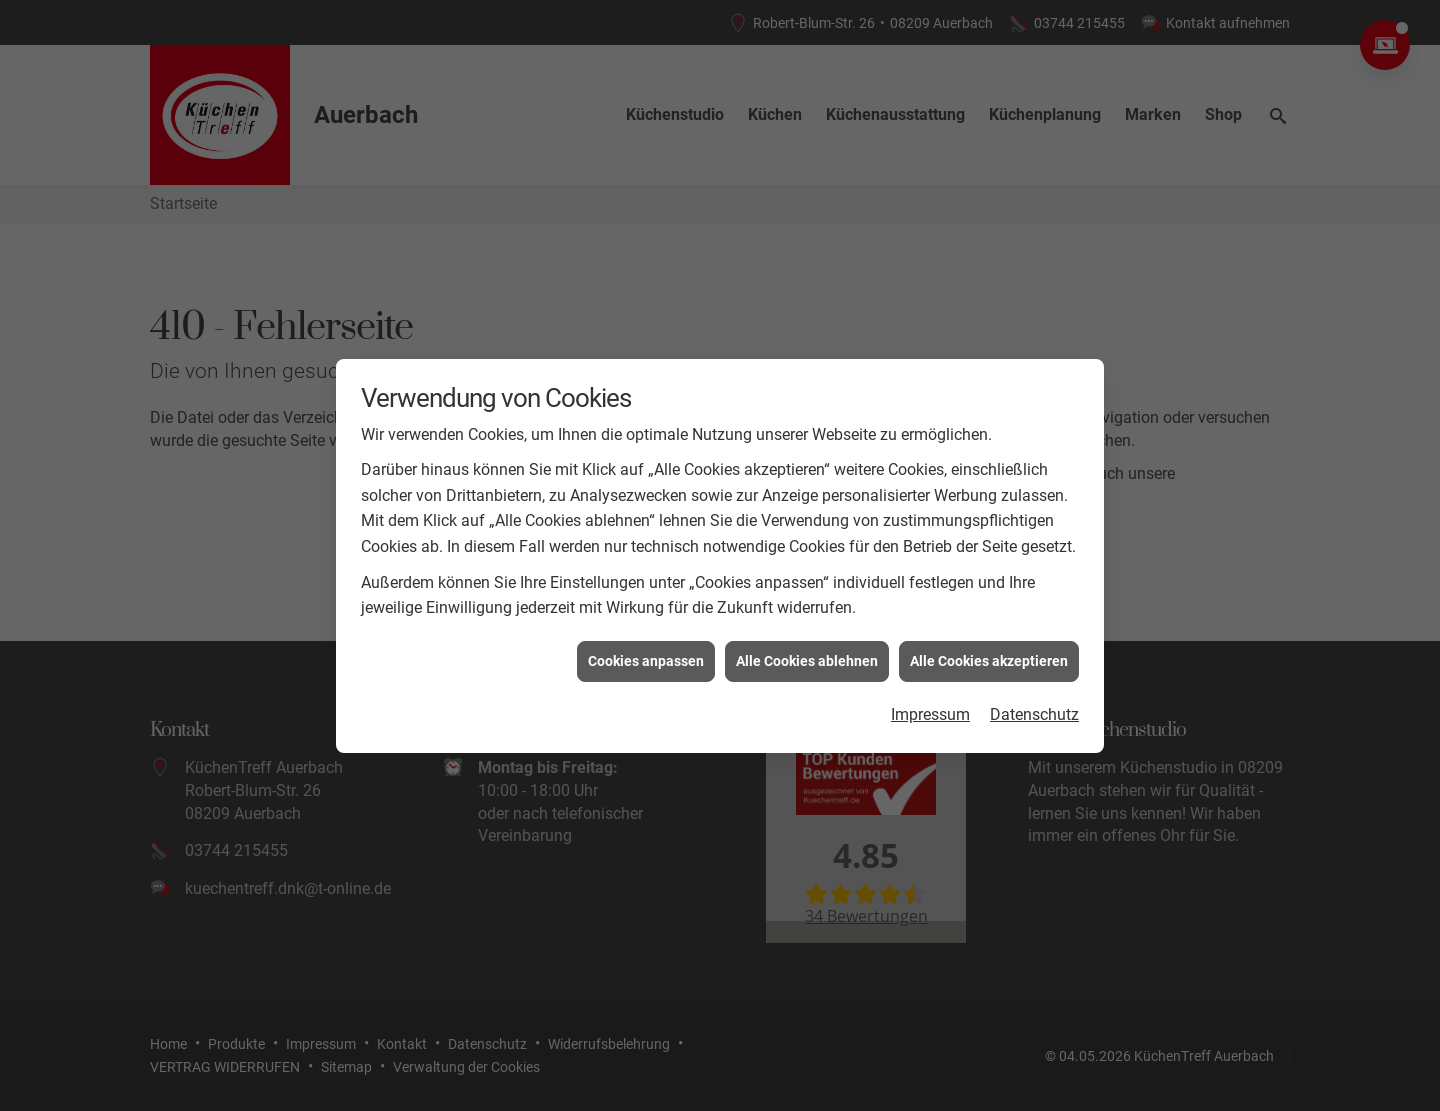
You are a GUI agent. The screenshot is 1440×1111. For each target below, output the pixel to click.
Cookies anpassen (646, 653)
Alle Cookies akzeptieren (989, 653)
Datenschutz (1034, 707)
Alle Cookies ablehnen (807, 653)
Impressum (930, 707)
